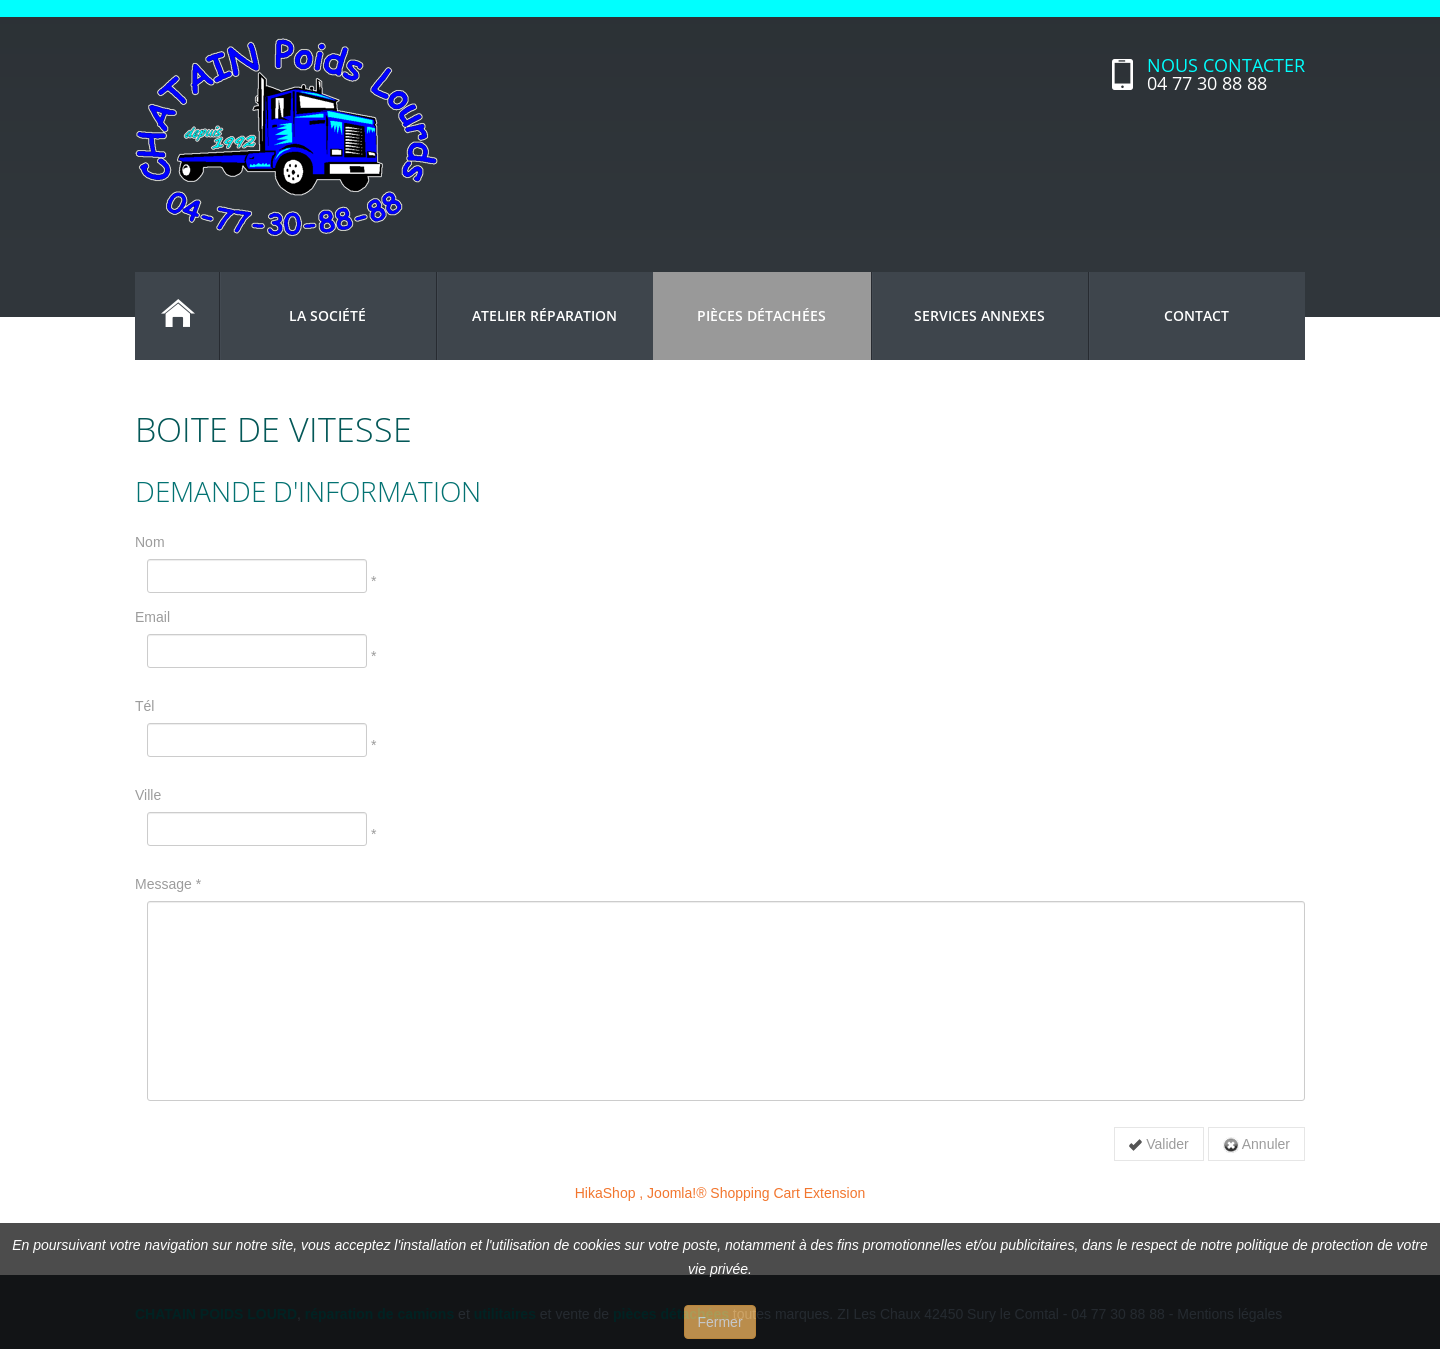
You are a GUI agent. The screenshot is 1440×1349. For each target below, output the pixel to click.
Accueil (177, 316)
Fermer (719, 1322)
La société (327, 315)
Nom (150, 542)
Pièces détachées (761, 315)
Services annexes (979, 315)
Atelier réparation (544, 315)
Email (152, 617)
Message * (168, 884)
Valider (1158, 1144)
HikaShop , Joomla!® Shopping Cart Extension (720, 1193)
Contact (1196, 315)
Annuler (1256, 1144)
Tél (144, 706)
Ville (148, 795)
